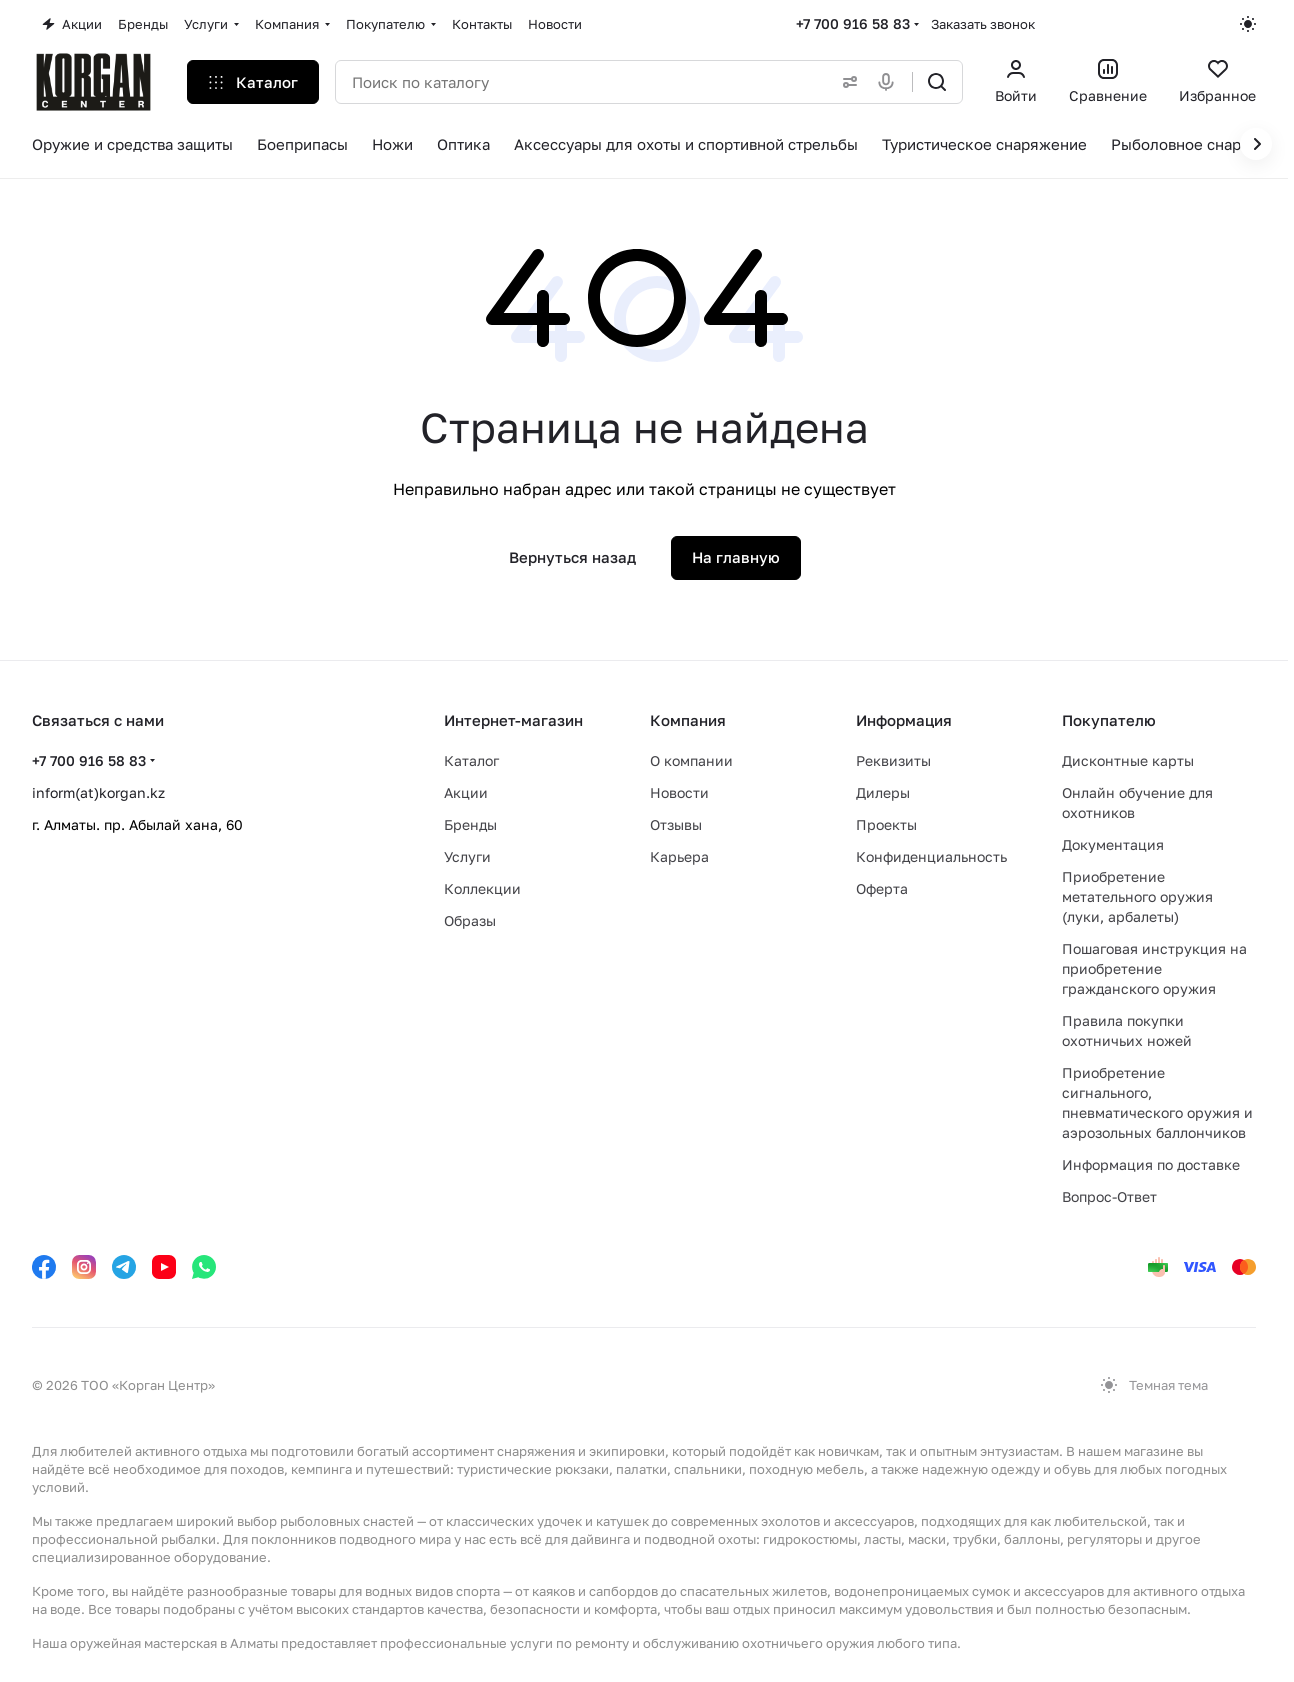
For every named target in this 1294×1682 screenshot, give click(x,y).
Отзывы (676, 824)
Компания (688, 720)
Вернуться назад (572, 557)
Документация (1113, 844)
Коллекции (482, 888)
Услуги (467, 856)
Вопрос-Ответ (1109, 1196)
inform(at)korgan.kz (98, 792)
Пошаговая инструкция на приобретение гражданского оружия (1154, 968)
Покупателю (1109, 720)
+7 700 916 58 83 (853, 23)
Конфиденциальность (931, 856)
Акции (466, 792)
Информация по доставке (1151, 1164)
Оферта (882, 888)
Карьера (679, 856)
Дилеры (883, 792)
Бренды (470, 824)
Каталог (471, 760)
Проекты (886, 824)
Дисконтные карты (1128, 760)
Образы (470, 920)
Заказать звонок (983, 24)
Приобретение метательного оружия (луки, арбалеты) (1137, 896)
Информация (904, 720)
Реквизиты (893, 760)
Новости (679, 792)
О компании (691, 760)
